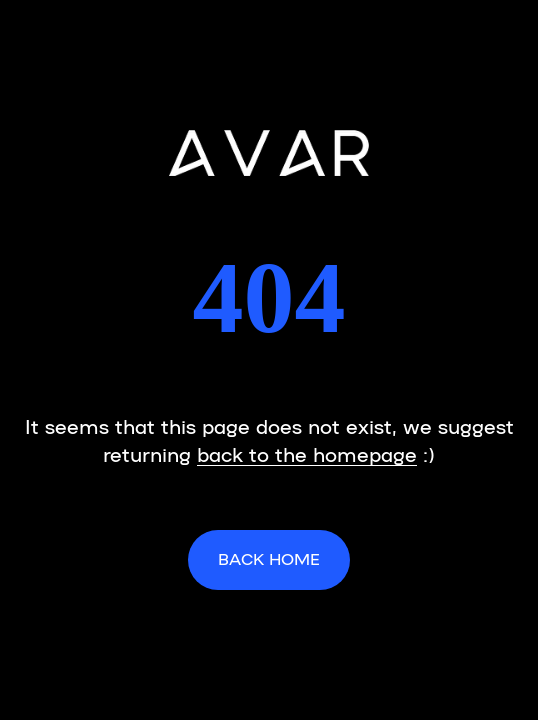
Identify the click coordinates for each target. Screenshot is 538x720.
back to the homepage (307, 453)
